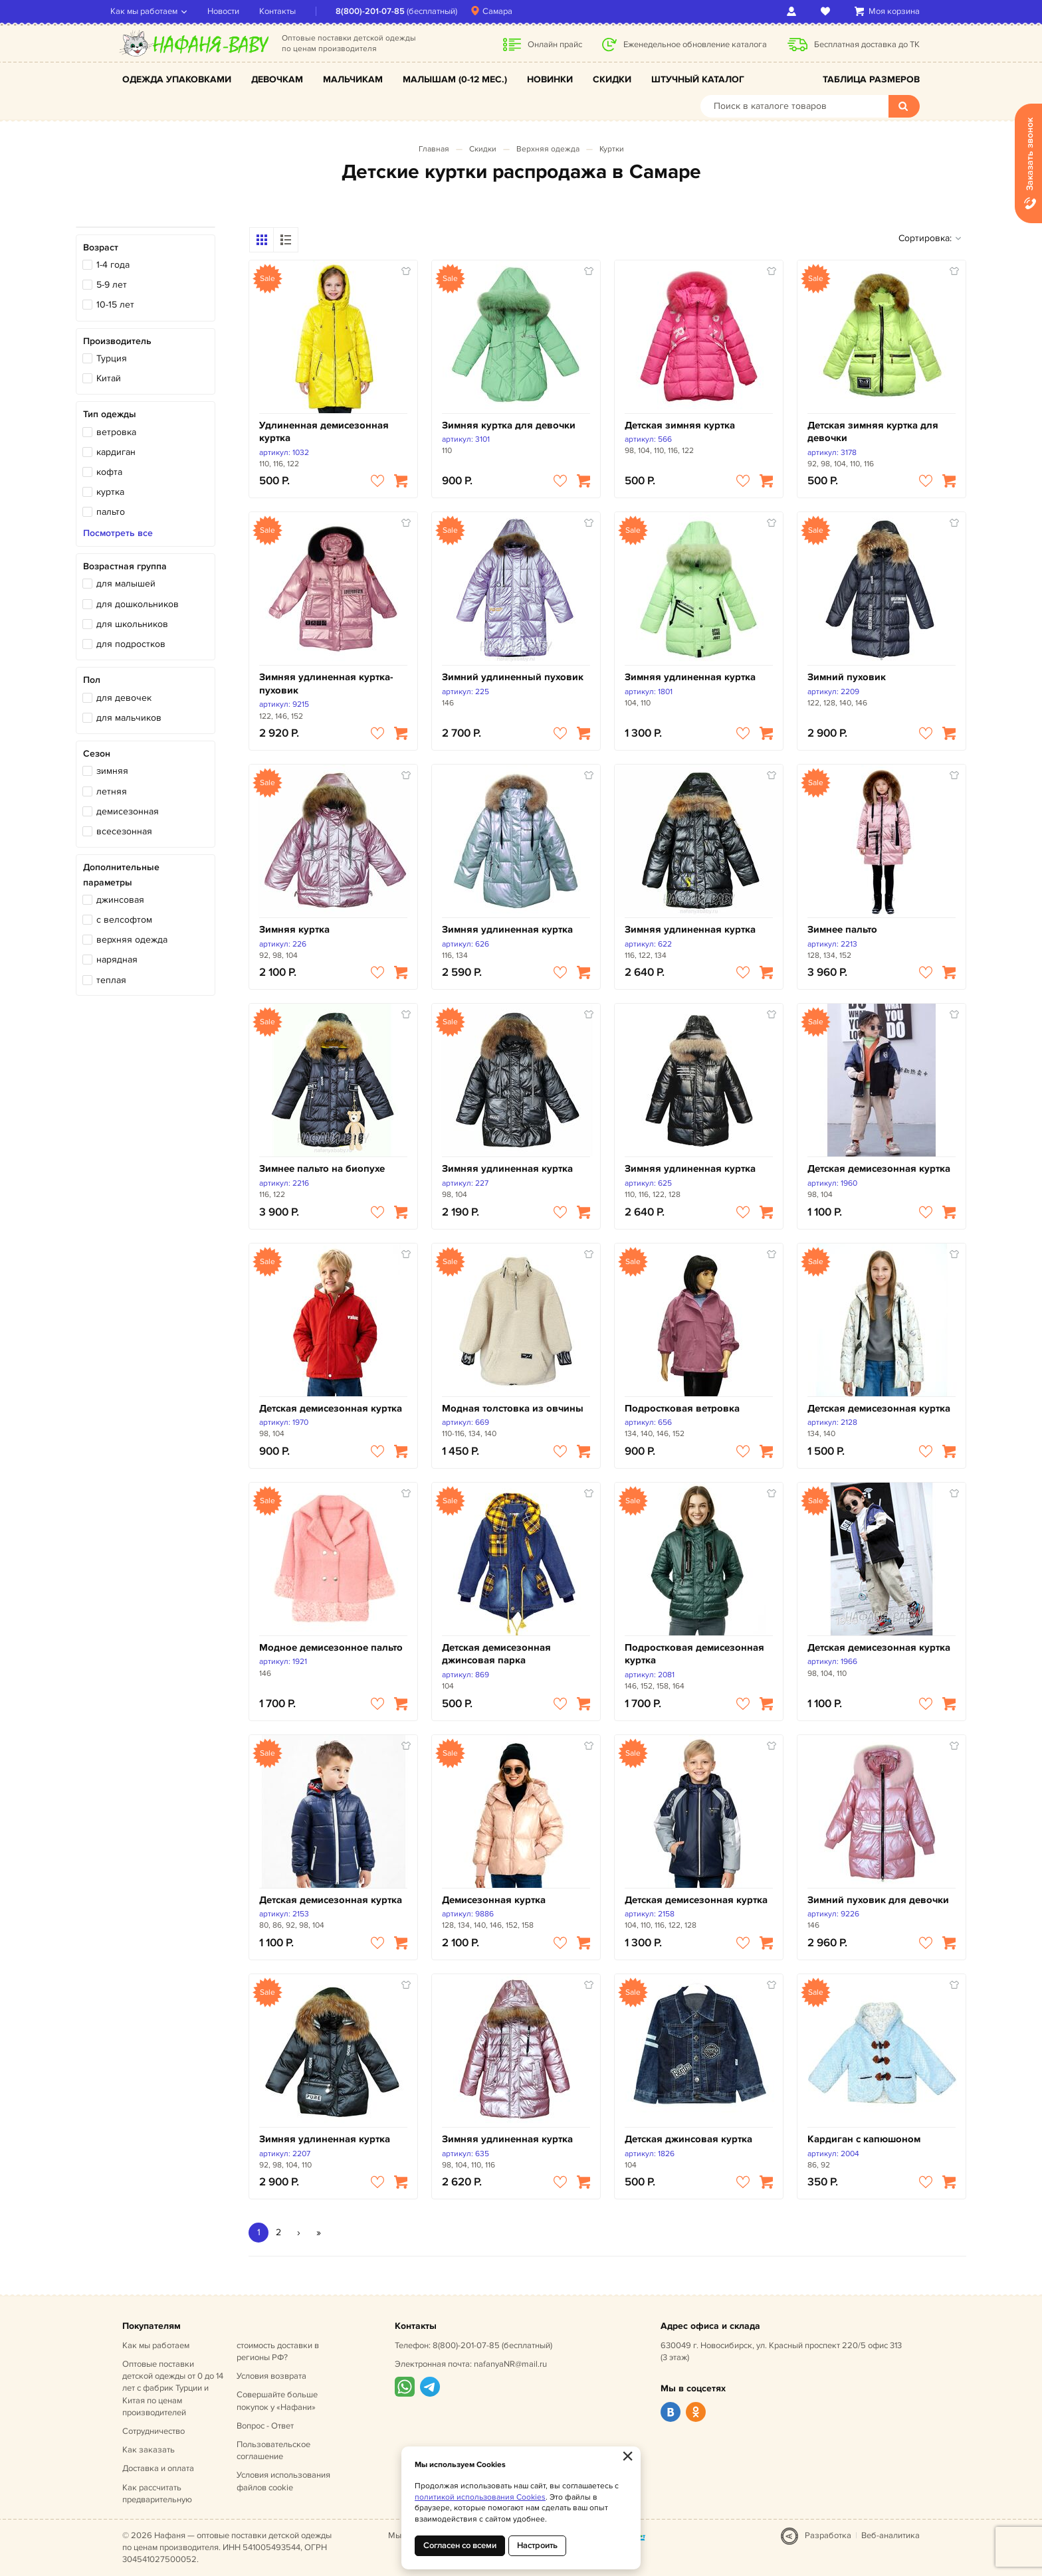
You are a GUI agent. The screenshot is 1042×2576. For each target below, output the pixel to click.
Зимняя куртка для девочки (508, 425)
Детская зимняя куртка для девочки (872, 432)
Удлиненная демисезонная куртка (324, 432)
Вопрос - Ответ (265, 2426)
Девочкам (277, 79)
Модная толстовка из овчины (512, 1408)
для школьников (132, 624)
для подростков (130, 644)
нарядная (117, 959)
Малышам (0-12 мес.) (455, 79)
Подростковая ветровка (682, 1408)
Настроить (537, 2545)
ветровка (116, 432)
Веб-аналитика (890, 2535)
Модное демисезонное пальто (331, 1647)
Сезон (96, 753)
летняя (111, 791)
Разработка (828, 2535)
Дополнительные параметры (121, 874)
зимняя (112, 771)
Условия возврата (271, 2376)
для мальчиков (128, 717)
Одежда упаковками (176, 79)
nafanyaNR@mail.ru (510, 2364)
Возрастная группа (125, 566)
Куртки (611, 149)
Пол (91, 680)
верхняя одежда (131, 939)
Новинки (550, 79)
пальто (110, 511)
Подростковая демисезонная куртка (694, 1654)
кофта (109, 472)
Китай (108, 378)
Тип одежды (109, 414)
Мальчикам (353, 79)
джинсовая (120, 899)
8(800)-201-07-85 (382, 11)
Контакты (289, 11)
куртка (110, 492)
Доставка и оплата (158, 2468)
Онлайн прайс (555, 44)
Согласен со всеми (459, 2545)
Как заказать (148, 2449)
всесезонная (124, 831)
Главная (434, 149)
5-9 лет (111, 284)
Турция (111, 358)
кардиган (116, 452)
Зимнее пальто (842, 929)
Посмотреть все (118, 533)
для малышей (126, 583)
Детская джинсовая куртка (688, 2139)
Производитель (117, 341)
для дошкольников (137, 604)
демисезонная (127, 811)
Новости (235, 11)
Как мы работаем (155, 11)
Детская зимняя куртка (680, 425)
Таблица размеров (871, 79)
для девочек (124, 697)
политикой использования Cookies (480, 2497)
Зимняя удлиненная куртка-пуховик (326, 684)
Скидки (612, 79)
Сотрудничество (153, 2431)
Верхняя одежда (547, 149)
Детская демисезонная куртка (878, 1168)
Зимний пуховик (846, 677)
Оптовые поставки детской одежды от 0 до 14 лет (172, 2388)
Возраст (100, 247)
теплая (111, 980)
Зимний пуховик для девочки (878, 1900)
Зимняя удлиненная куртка (690, 677)
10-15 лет (115, 304)
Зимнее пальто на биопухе (322, 1168)
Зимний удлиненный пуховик (512, 677)
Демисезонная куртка (494, 1900)
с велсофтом (124, 919)
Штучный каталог (697, 79)
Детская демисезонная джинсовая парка (496, 1654)
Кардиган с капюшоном (863, 2139)
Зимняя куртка (294, 929)
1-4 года (113, 264)
